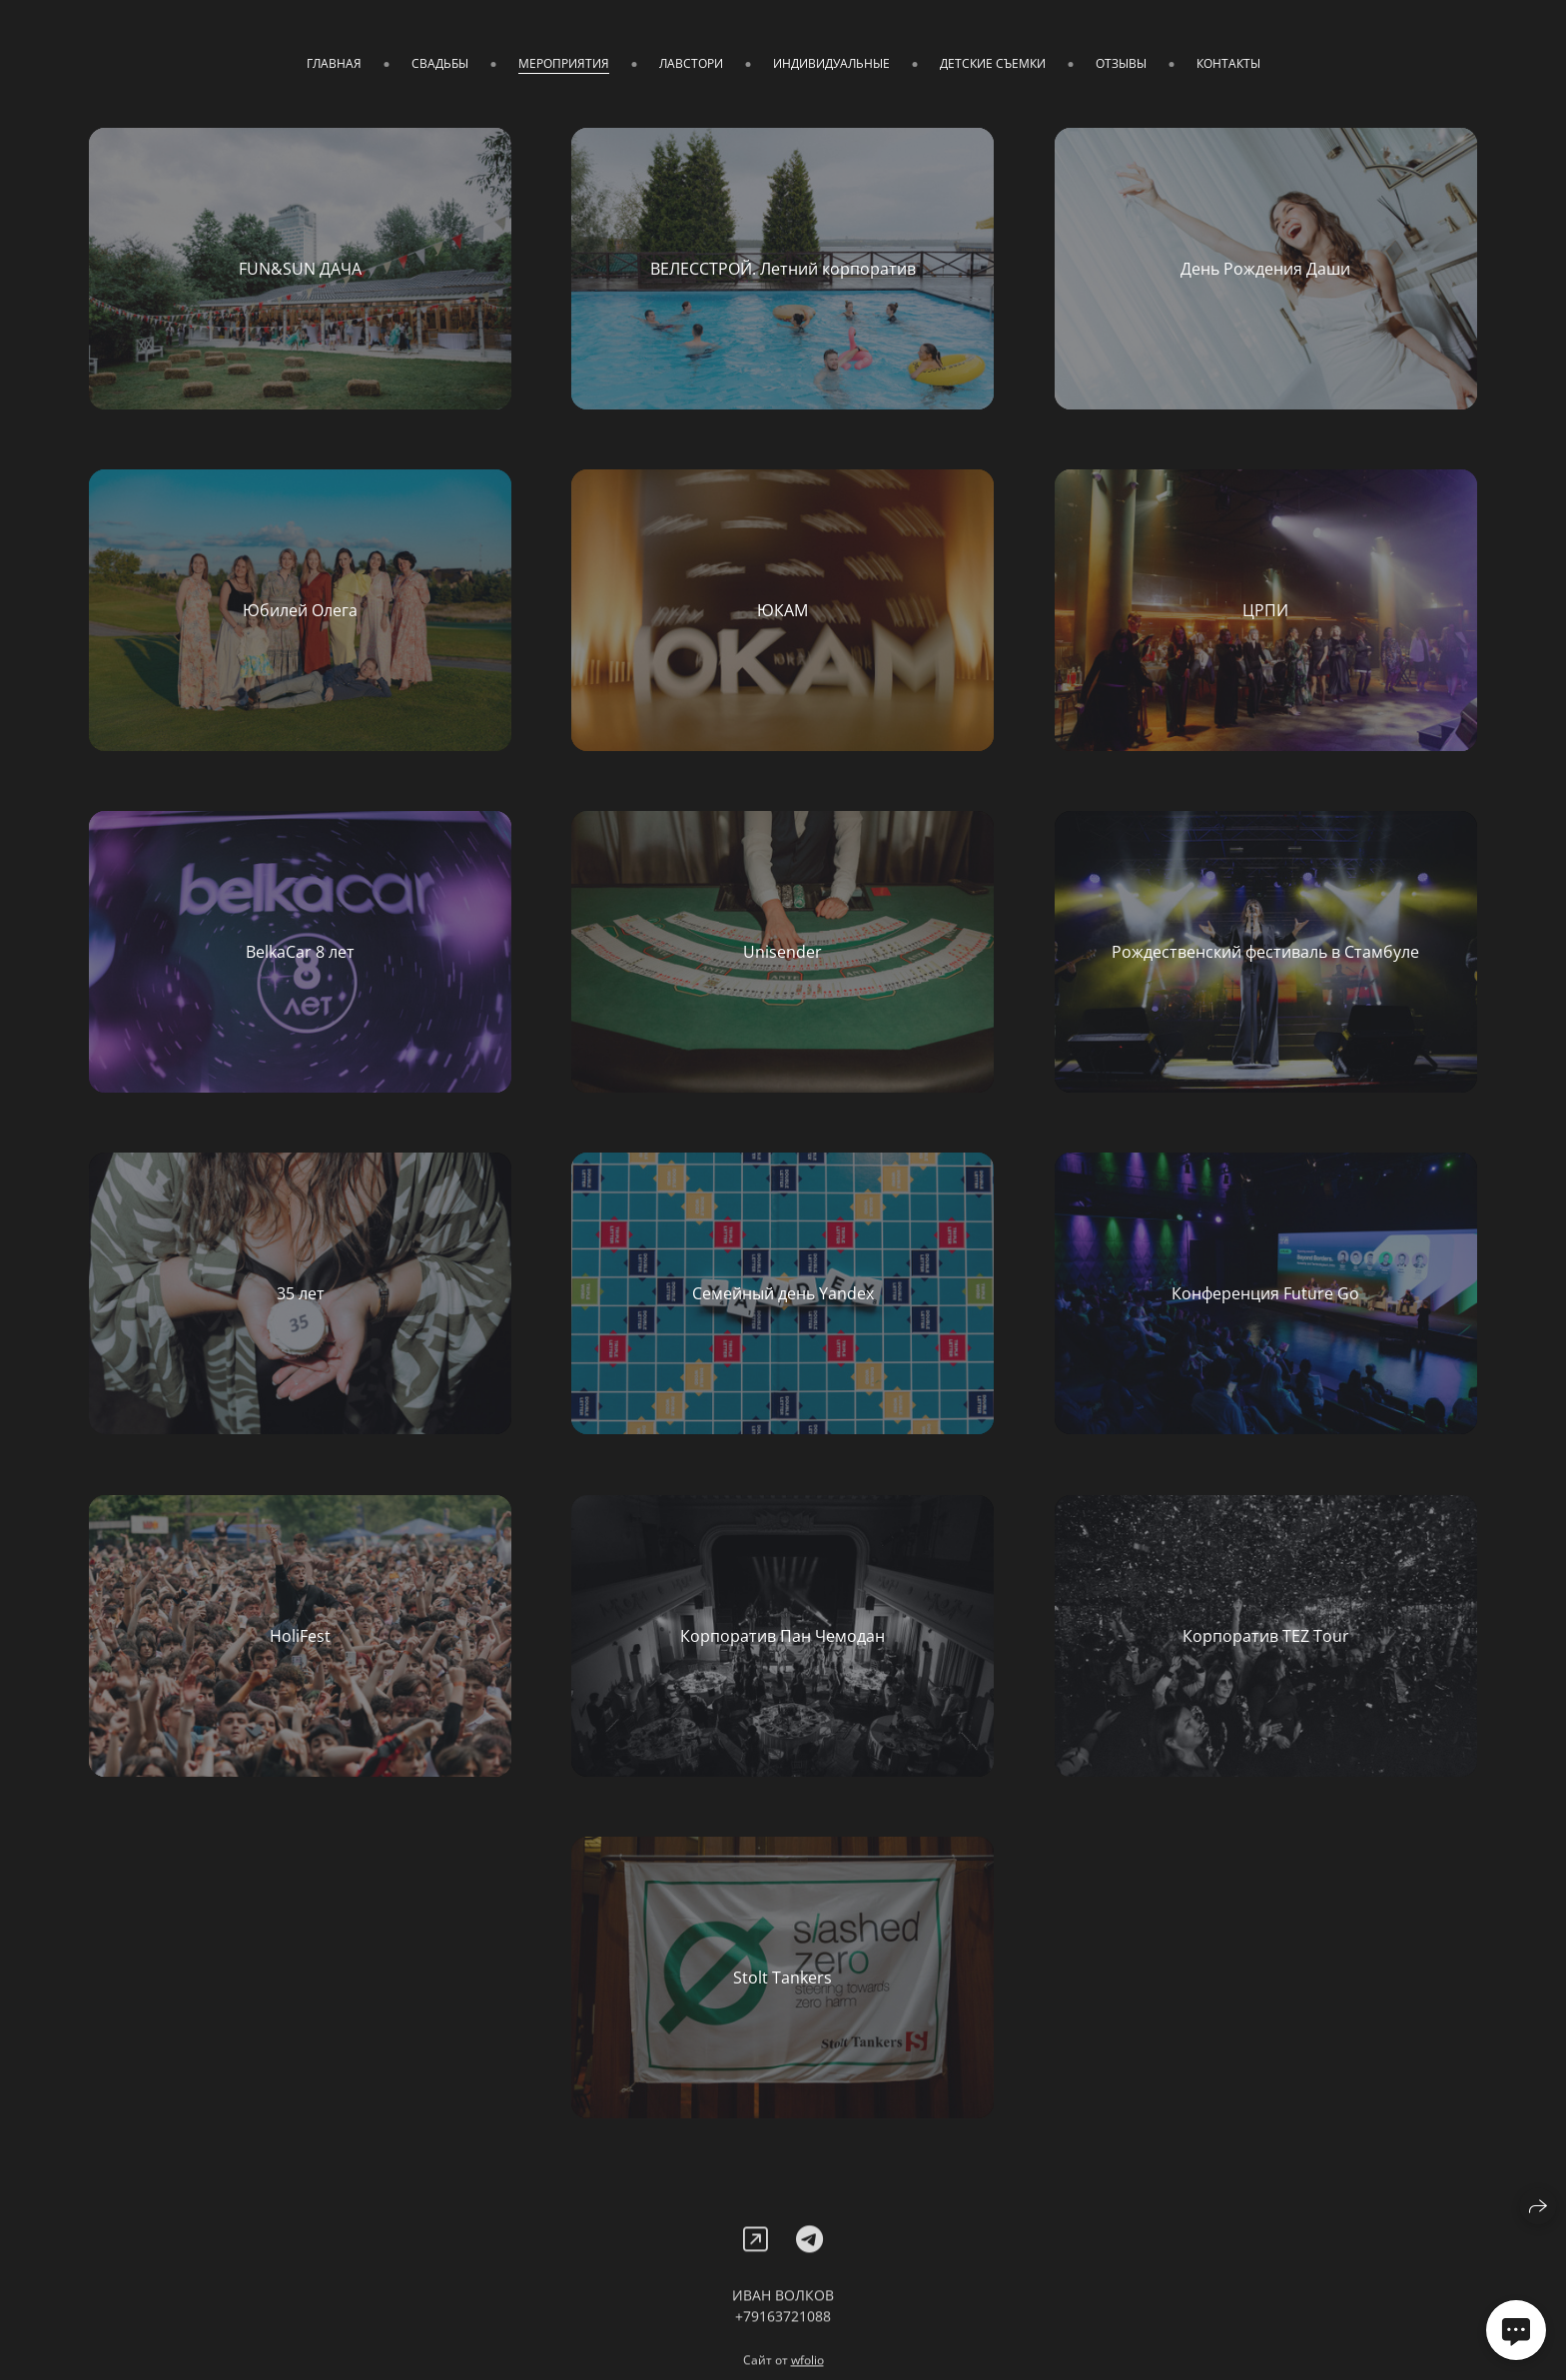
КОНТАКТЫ (1228, 63)
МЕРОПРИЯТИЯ (563, 63)
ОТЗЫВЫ (1121, 63)
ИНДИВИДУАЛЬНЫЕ (831, 63)
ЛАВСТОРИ (691, 63)
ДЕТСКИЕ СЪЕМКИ (993, 63)
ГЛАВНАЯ (334, 63)
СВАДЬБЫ (439, 63)
